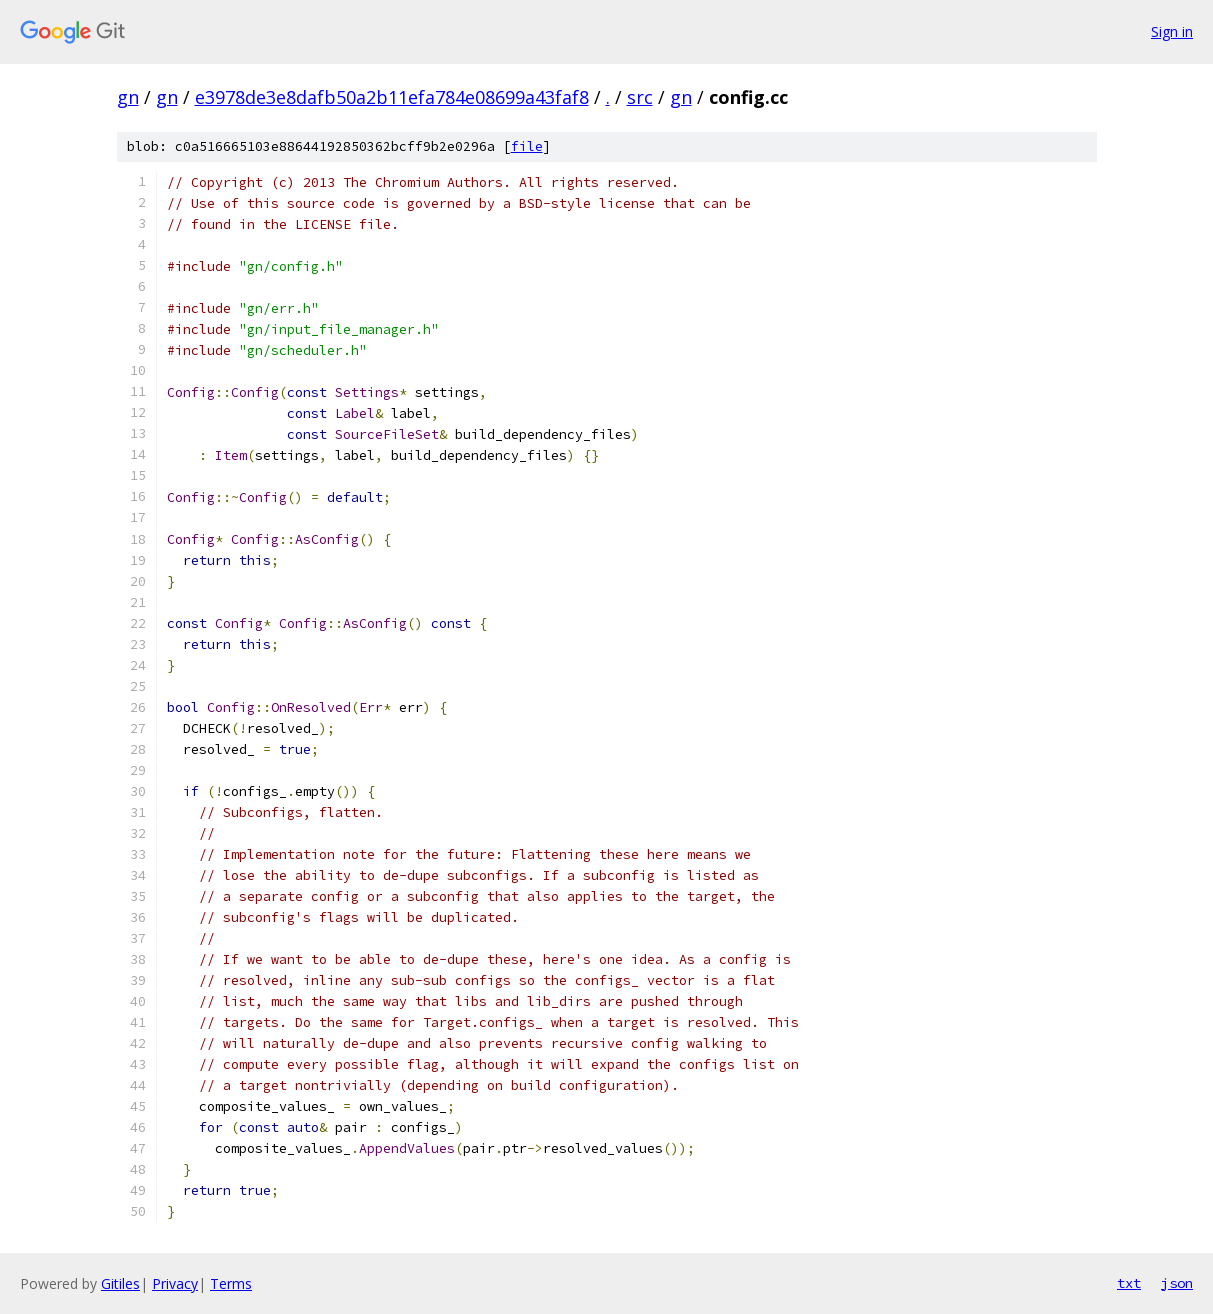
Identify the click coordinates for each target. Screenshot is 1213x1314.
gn (128, 97)
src (640, 97)
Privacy (175, 1283)
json (1177, 1283)
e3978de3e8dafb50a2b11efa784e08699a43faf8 (392, 97)
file (527, 146)
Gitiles (120, 1283)
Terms (231, 1283)
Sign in (1172, 31)
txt (1129, 1283)
